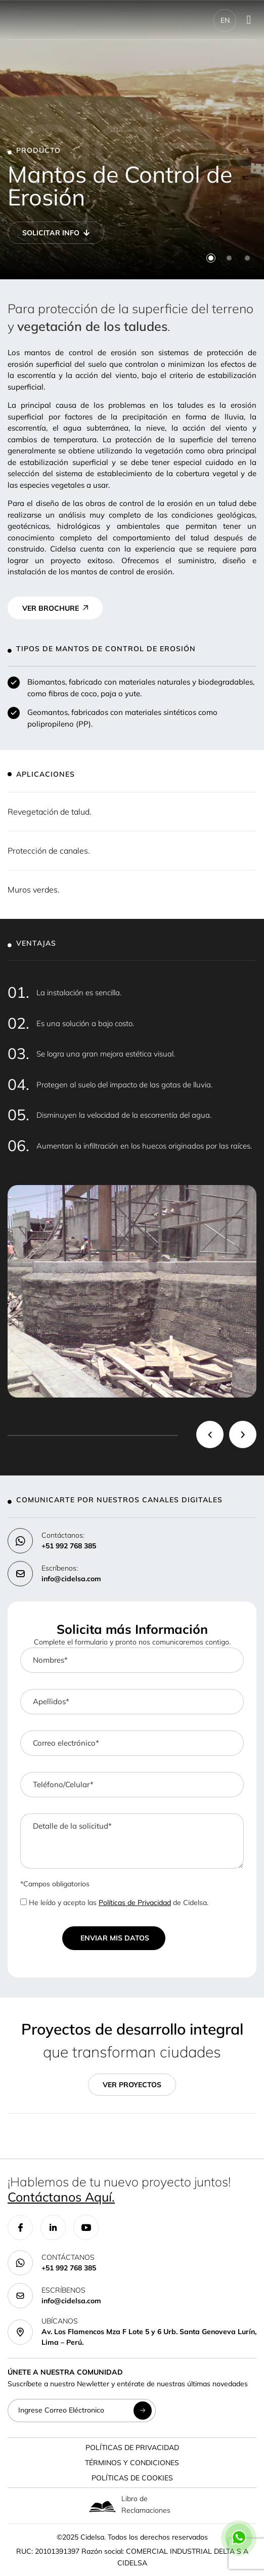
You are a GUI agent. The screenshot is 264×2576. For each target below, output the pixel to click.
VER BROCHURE (50, 608)
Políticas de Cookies (132, 2477)
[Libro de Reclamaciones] (102, 2506)
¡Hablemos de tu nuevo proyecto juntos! (119, 2189)
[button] (210, 258)
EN (225, 20)
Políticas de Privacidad (135, 1902)
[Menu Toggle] (249, 20)
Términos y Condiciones (132, 2462)
